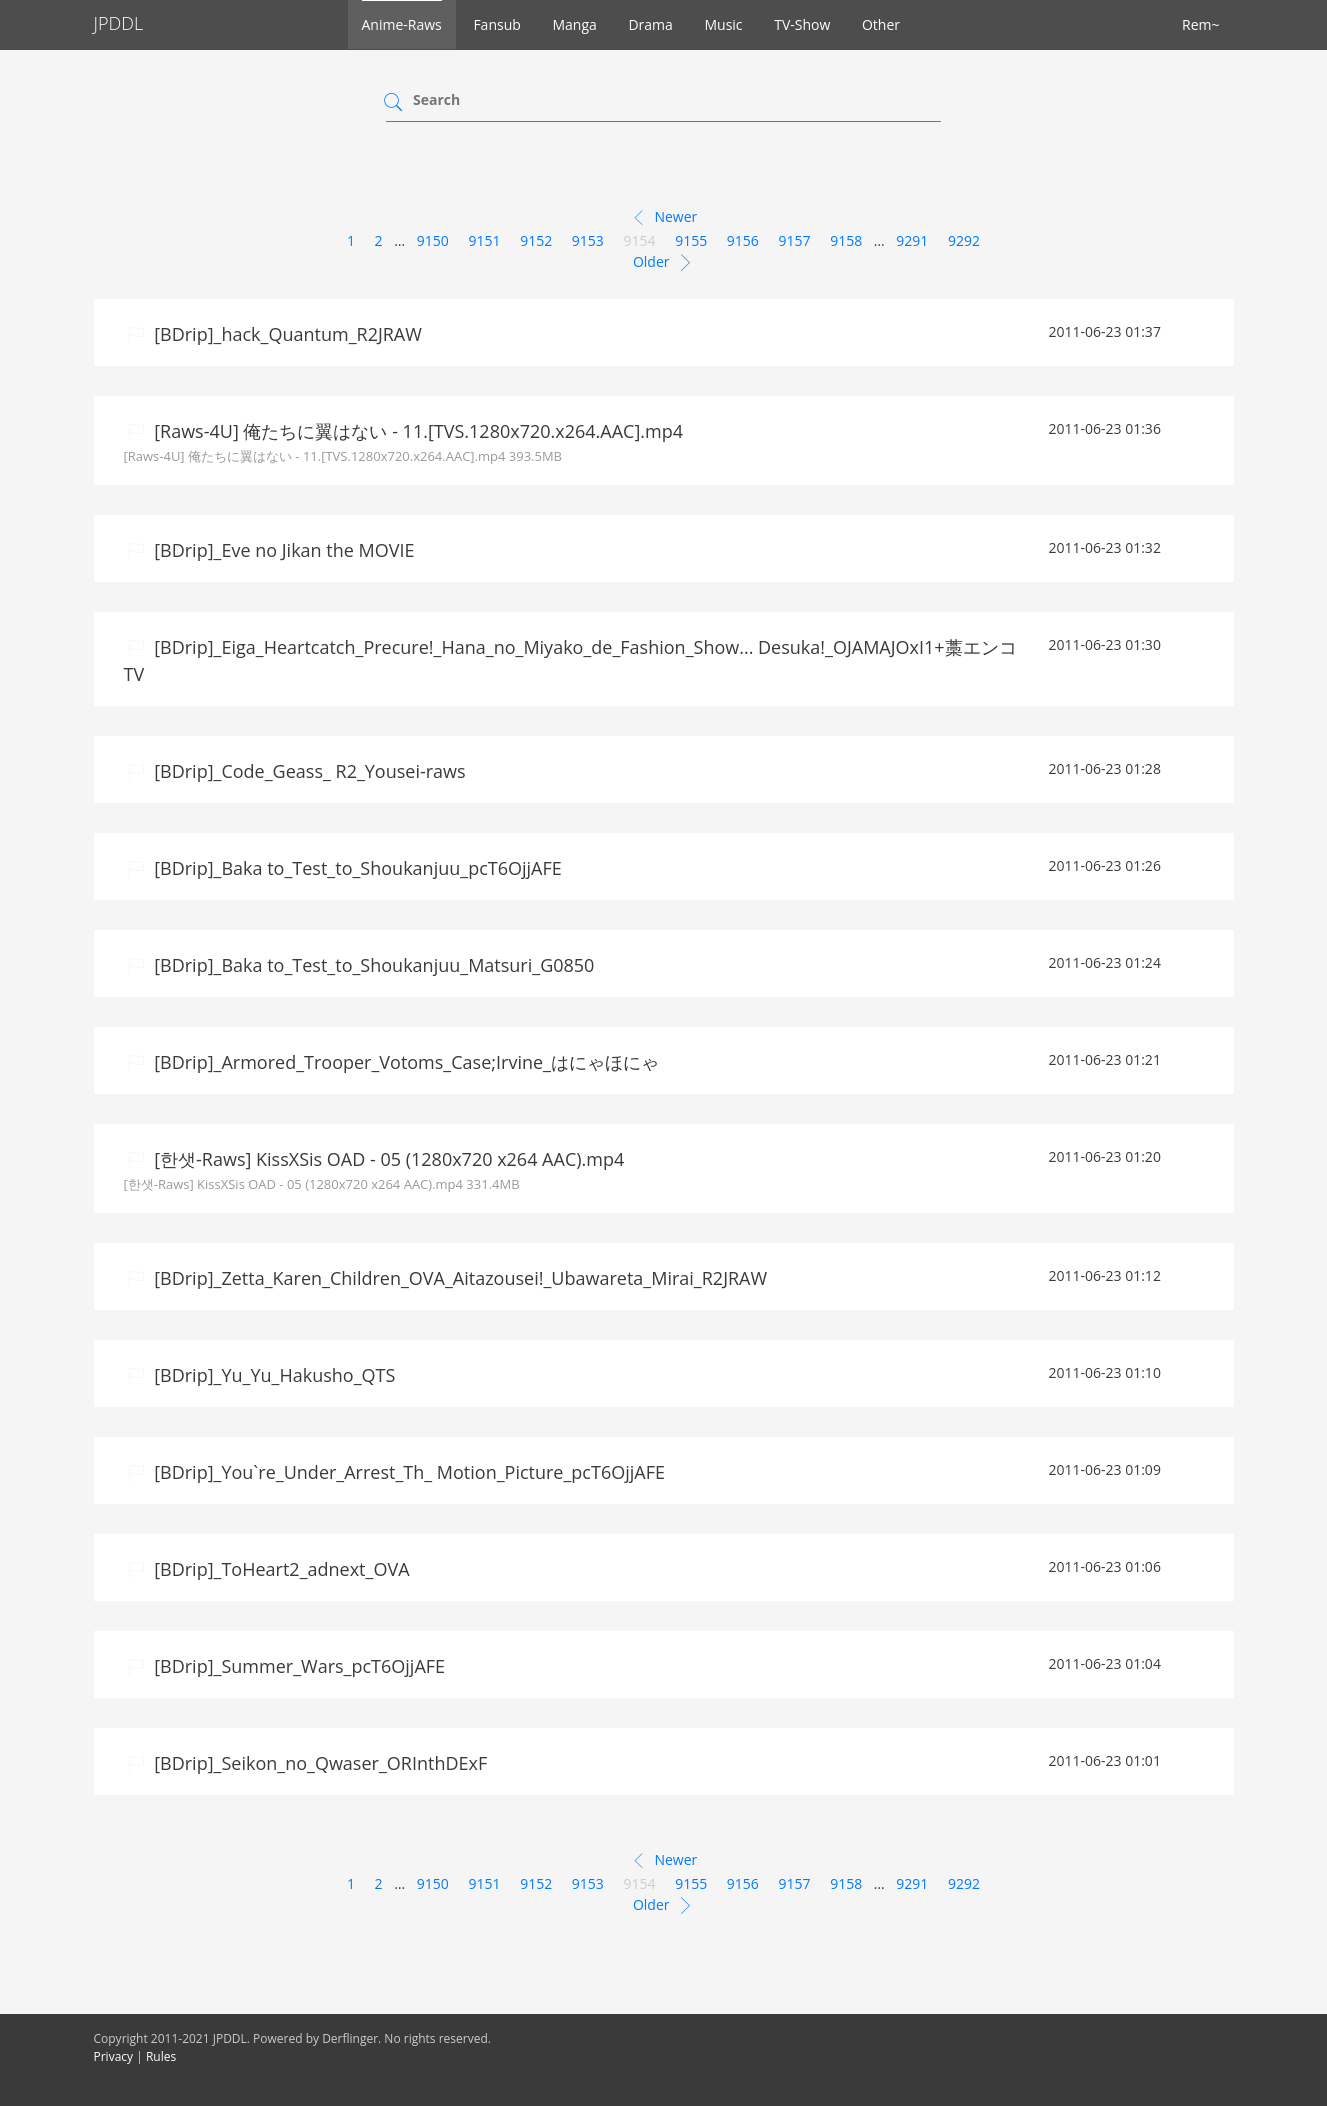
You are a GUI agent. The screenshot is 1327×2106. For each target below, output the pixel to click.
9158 (846, 240)
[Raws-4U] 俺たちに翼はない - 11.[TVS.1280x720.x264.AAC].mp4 (416, 431)
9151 (484, 240)
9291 (912, 240)
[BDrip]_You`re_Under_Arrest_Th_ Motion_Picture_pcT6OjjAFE (407, 1472)
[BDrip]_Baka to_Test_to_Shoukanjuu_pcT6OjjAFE (356, 868)
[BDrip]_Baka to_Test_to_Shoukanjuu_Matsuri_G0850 (372, 965)
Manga (574, 24)
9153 (588, 240)
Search (436, 99)
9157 (794, 240)
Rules (161, 2056)
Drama (650, 24)
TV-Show (802, 24)
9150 (433, 240)
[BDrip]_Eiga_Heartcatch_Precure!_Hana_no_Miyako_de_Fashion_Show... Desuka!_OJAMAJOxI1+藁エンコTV (570, 660)
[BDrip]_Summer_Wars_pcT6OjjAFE (298, 1666)
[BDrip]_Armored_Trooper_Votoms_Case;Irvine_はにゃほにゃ (404, 1062)
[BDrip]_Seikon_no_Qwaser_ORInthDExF (319, 1763)
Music (723, 24)
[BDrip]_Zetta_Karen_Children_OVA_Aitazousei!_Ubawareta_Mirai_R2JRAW (459, 1278)
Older (663, 263)
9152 (536, 240)
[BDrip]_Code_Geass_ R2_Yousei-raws (308, 771)
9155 (691, 240)
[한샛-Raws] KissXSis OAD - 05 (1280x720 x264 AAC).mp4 (387, 1159)
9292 (964, 240)
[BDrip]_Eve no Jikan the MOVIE (282, 550)
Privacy (114, 2056)
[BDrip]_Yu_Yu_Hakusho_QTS (273, 1375)
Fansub (496, 24)
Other (881, 24)
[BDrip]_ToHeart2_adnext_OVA (280, 1569)
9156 (743, 240)
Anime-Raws (402, 24)
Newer (663, 218)
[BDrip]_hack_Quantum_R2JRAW (286, 334)
